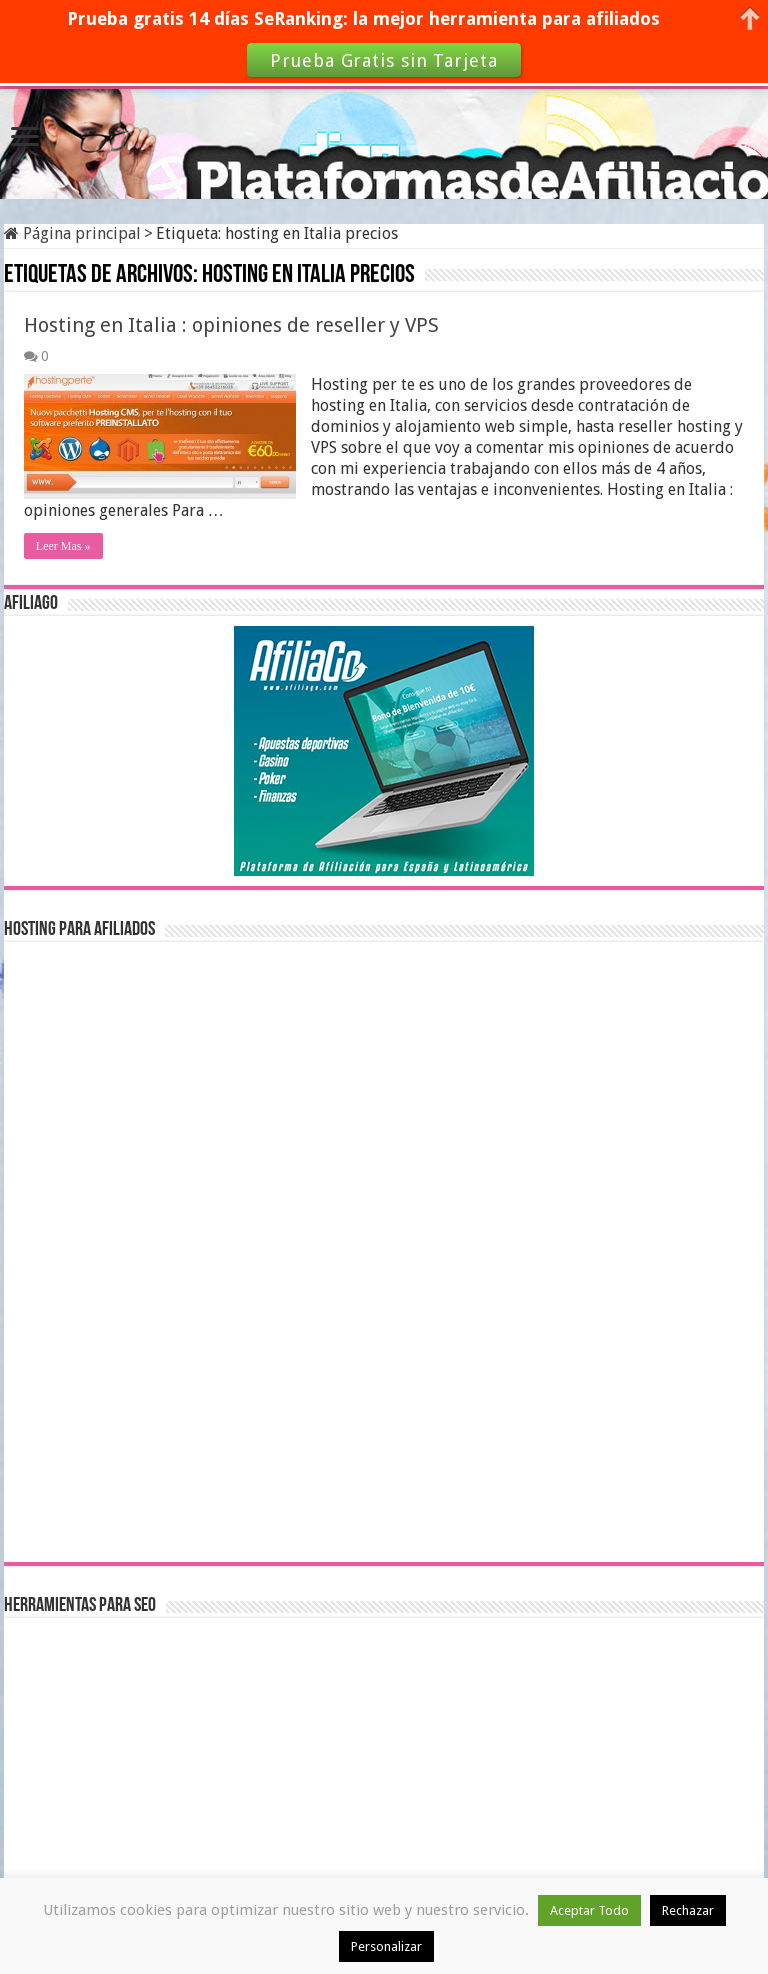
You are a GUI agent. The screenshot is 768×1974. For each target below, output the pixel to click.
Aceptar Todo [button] (589, 1910)
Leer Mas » (63, 546)
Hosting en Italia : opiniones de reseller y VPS (231, 325)
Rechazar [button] (688, 1910)
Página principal (72, 233)
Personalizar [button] (386, 1946)
